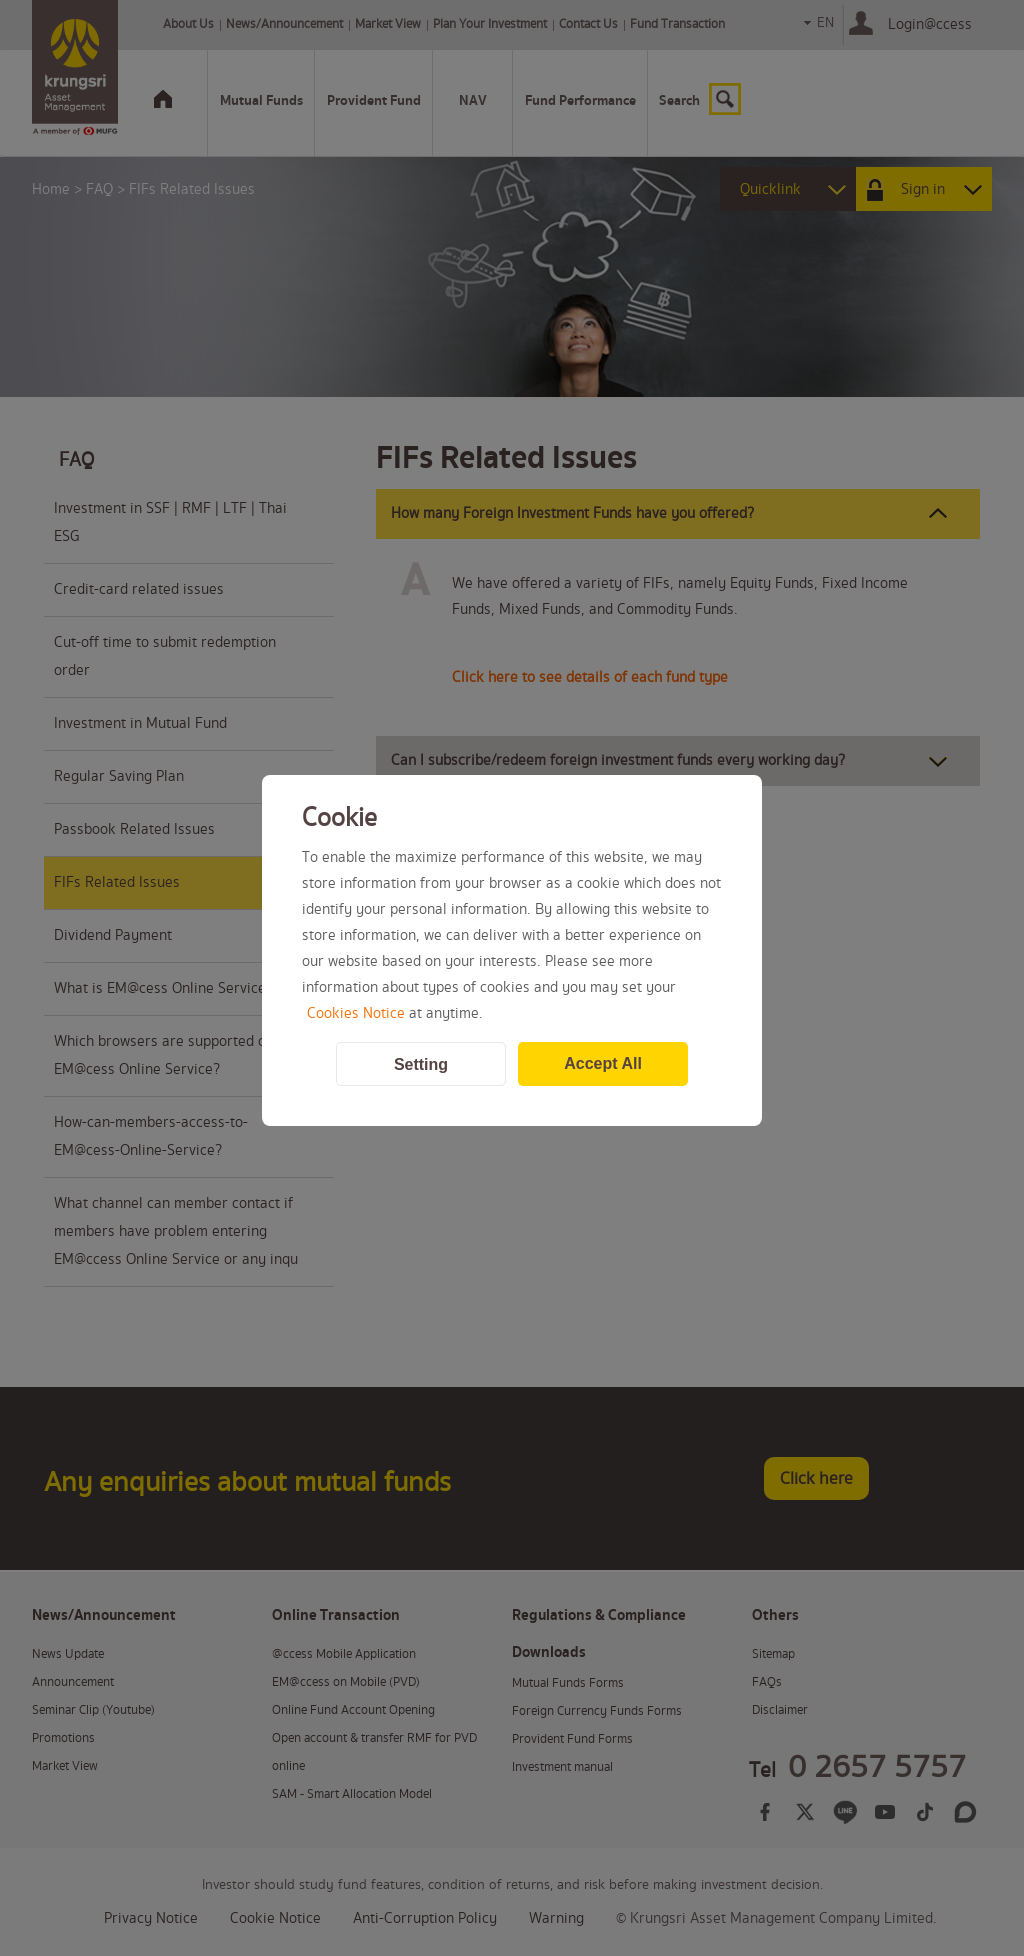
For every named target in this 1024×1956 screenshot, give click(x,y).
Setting (421, 1064)
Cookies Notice (356, 1014)
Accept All (603, 1063)
